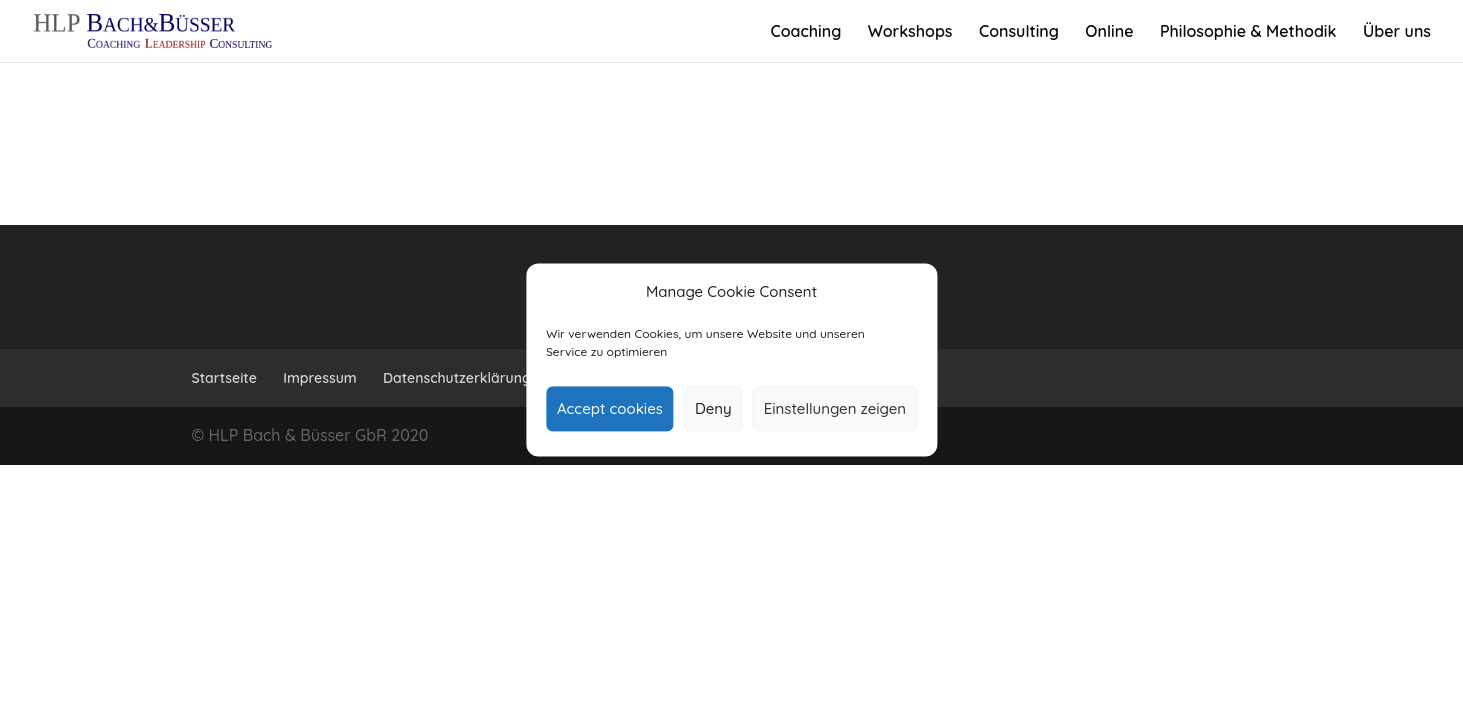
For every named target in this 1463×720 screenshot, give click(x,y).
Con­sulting (1019, 32)
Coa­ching (805, 32)
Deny (713, 408)
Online (1109, 32)
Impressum (319, 378)
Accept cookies (610, 408)
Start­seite (224, 378)
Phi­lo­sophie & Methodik (1248, 32)
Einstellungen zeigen (835, 408)
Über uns (1397, 32)
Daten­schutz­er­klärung (457, 378)
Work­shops (910, 32)
